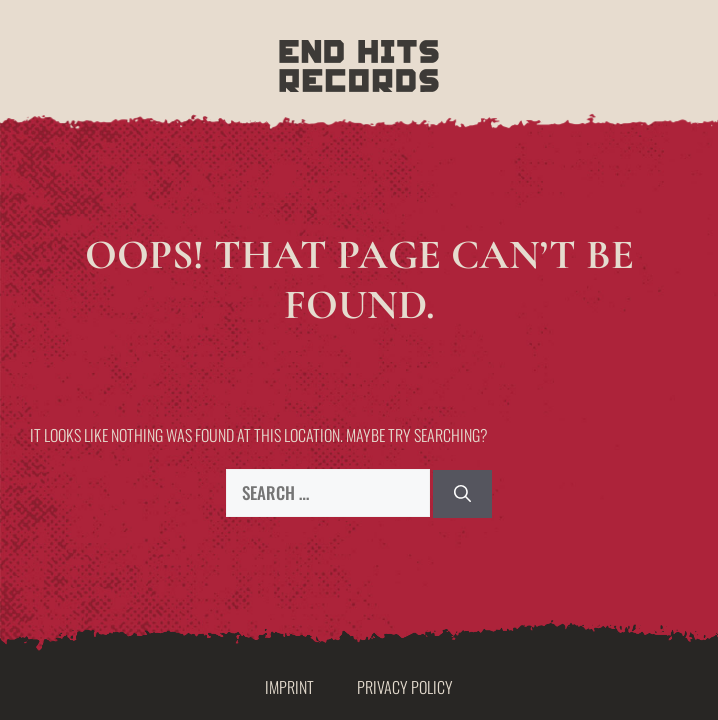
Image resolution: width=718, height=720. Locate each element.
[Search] (462, 494)
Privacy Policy (405, 687)
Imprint (289, 687)
